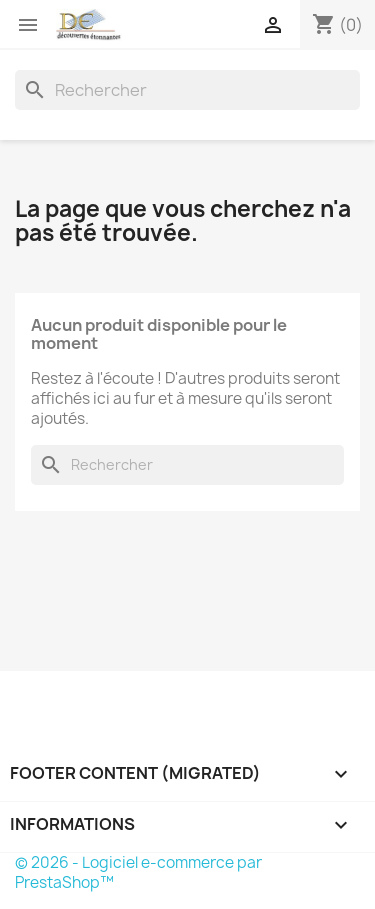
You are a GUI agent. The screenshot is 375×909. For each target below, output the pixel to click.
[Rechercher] (187, 90)
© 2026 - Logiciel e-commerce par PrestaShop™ (138, 872)
